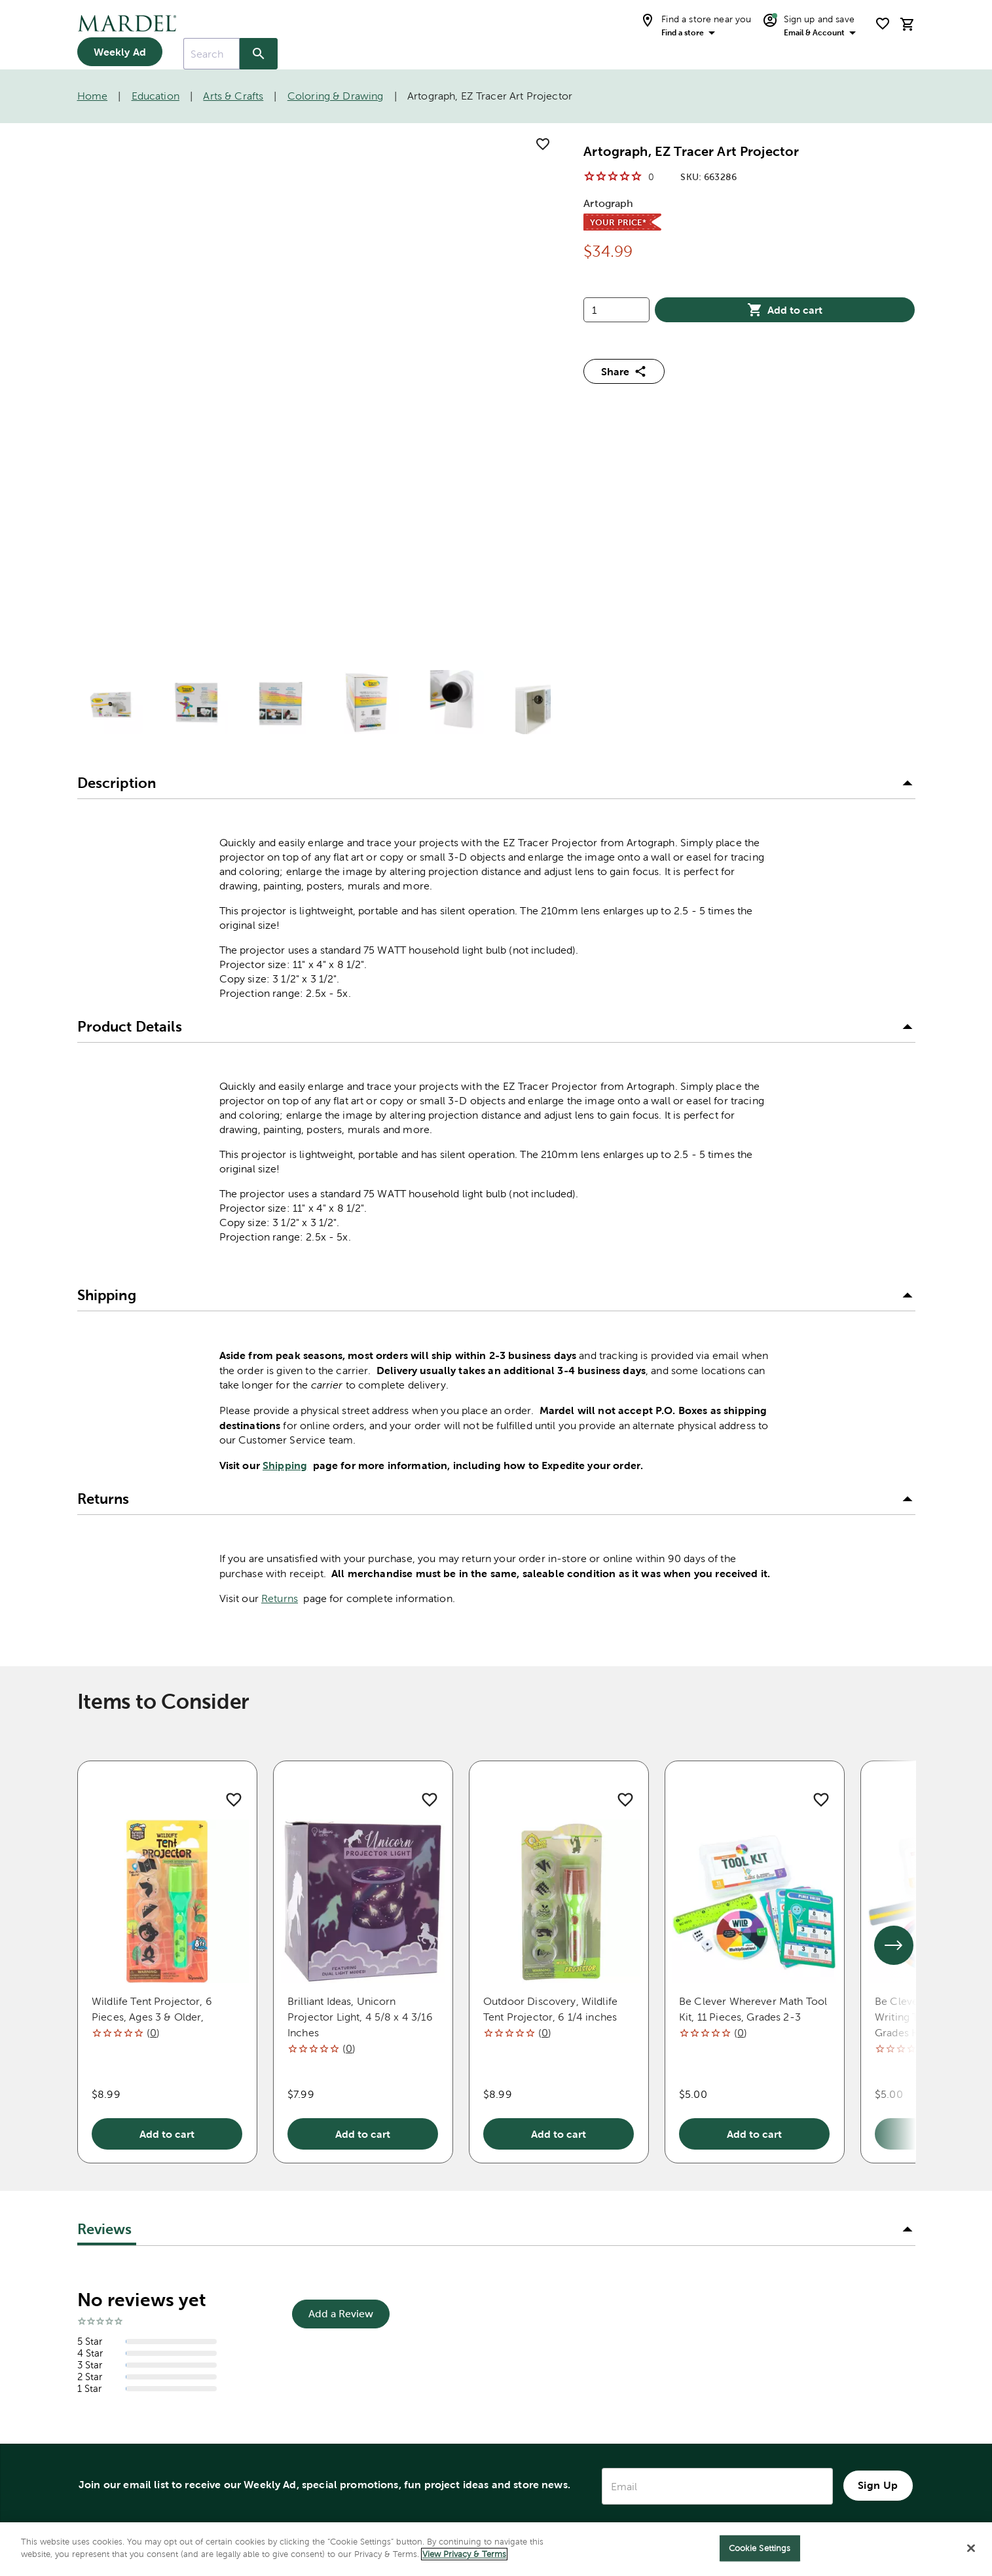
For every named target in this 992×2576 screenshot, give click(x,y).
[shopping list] (882, 23)
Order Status (344, 2299)
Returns (279, 1214)
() (153, 1648)
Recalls (329, 2378)
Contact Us (341, 2221)
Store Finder (111, 2278)
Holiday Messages (592, 2247)
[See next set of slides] (893, 1561)
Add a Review (340, 1930)
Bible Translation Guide (124, 2333)
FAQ (321, 2352)
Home (92, 96)
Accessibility (343, 2456)
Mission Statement (594, 2273)
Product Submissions (368, 2430)
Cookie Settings (760, 2548)
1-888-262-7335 (122, 2194)
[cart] (907, 24)
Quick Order (344, 2325)
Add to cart (784, 310)
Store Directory (119, 2222)
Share (624, 371)
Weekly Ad (120, 52)
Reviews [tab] (104, 1845)
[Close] (971, 2547)
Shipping (285, 1081)
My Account (110, 2250)
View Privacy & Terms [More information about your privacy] (464, 2554)
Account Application (366, 2404)
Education (155, 96)
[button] (496, 399)
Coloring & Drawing (335, 96)
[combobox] (211, 53)
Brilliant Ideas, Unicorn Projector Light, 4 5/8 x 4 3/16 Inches (360, 1633)
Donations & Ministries (604, 2221)
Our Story (570, 2299)
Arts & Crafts (233, 96)
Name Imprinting (356, 2483)
